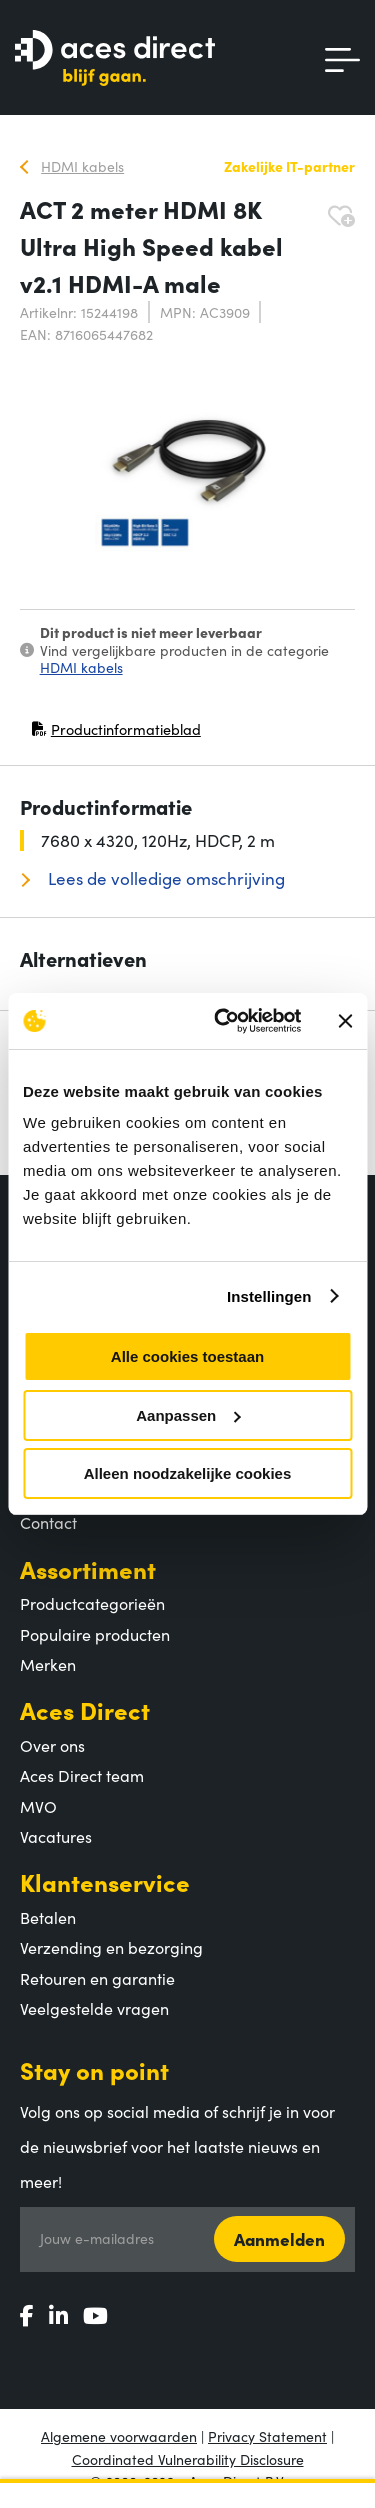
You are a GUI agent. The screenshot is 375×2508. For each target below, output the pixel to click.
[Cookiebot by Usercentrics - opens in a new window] (223, 1021)
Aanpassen (188, 1415)
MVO (38, 1806)
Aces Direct (85, 1709)
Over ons (52, 1745)
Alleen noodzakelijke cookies (188, 1473)
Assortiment (88, 1568)
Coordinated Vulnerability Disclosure (188, 2459)
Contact (48, 1522)
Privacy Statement (267, 2436)
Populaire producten (95, 1634)
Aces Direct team (82, 1775)
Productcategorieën (92, 1603)
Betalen (48, 1917)
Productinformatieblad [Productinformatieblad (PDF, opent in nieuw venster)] (116, 733)
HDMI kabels (81, 667)
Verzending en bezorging (111, 1947)
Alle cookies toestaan (187, 1356)
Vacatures (56, 1836)
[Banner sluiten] (345, 1021)
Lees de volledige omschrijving (164, 878)
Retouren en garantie (97, 1978)
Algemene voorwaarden (119, 2436)
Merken (48, 1664)
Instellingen (269, 1296)
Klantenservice (105, 1881)
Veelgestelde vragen (94, 2008)
